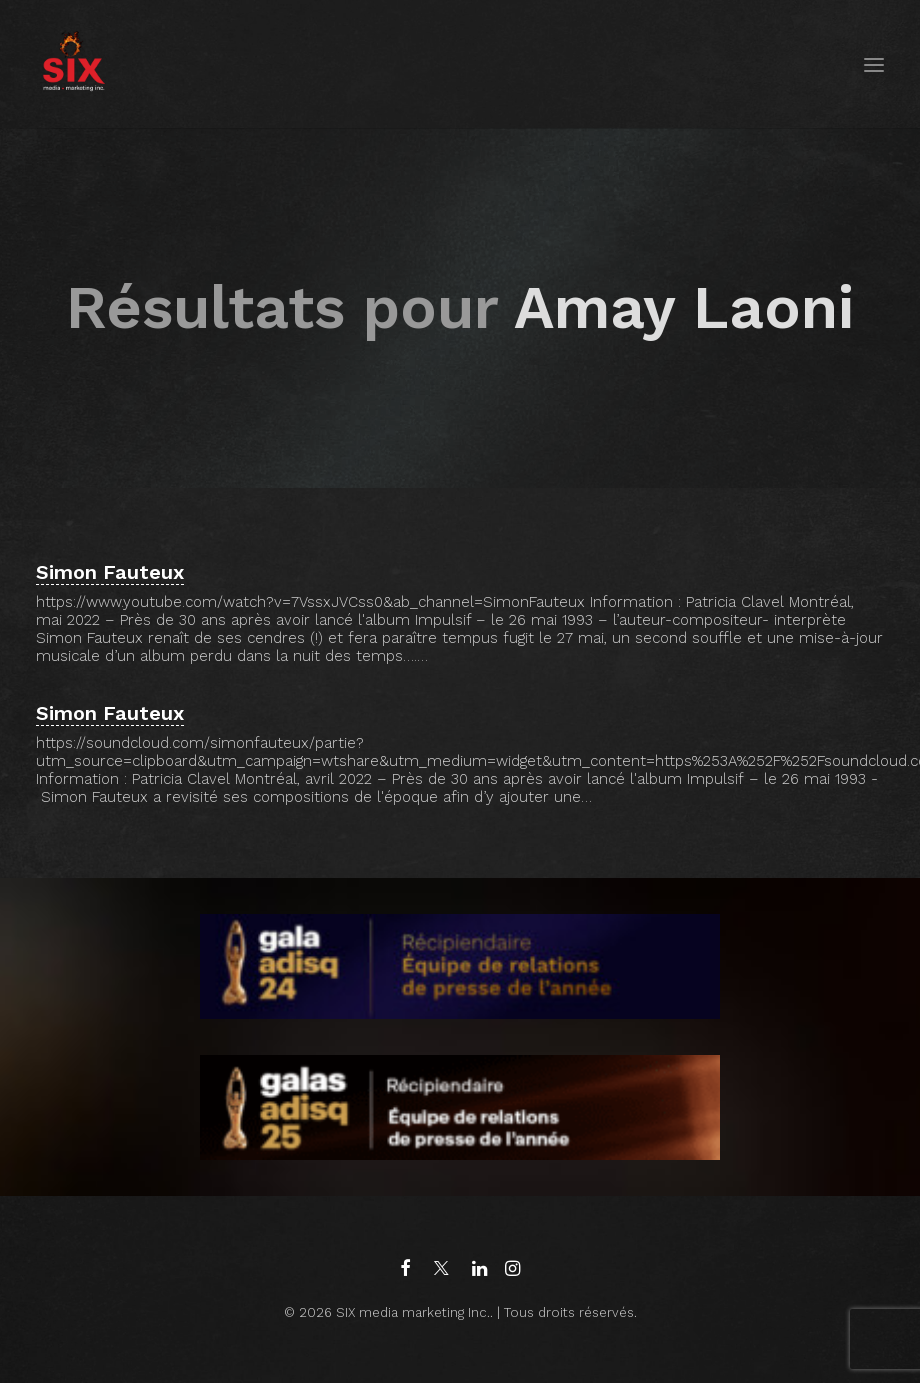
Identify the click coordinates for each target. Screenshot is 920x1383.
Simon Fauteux (110, 572)
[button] (874, 64)
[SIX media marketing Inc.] (73, 64)
